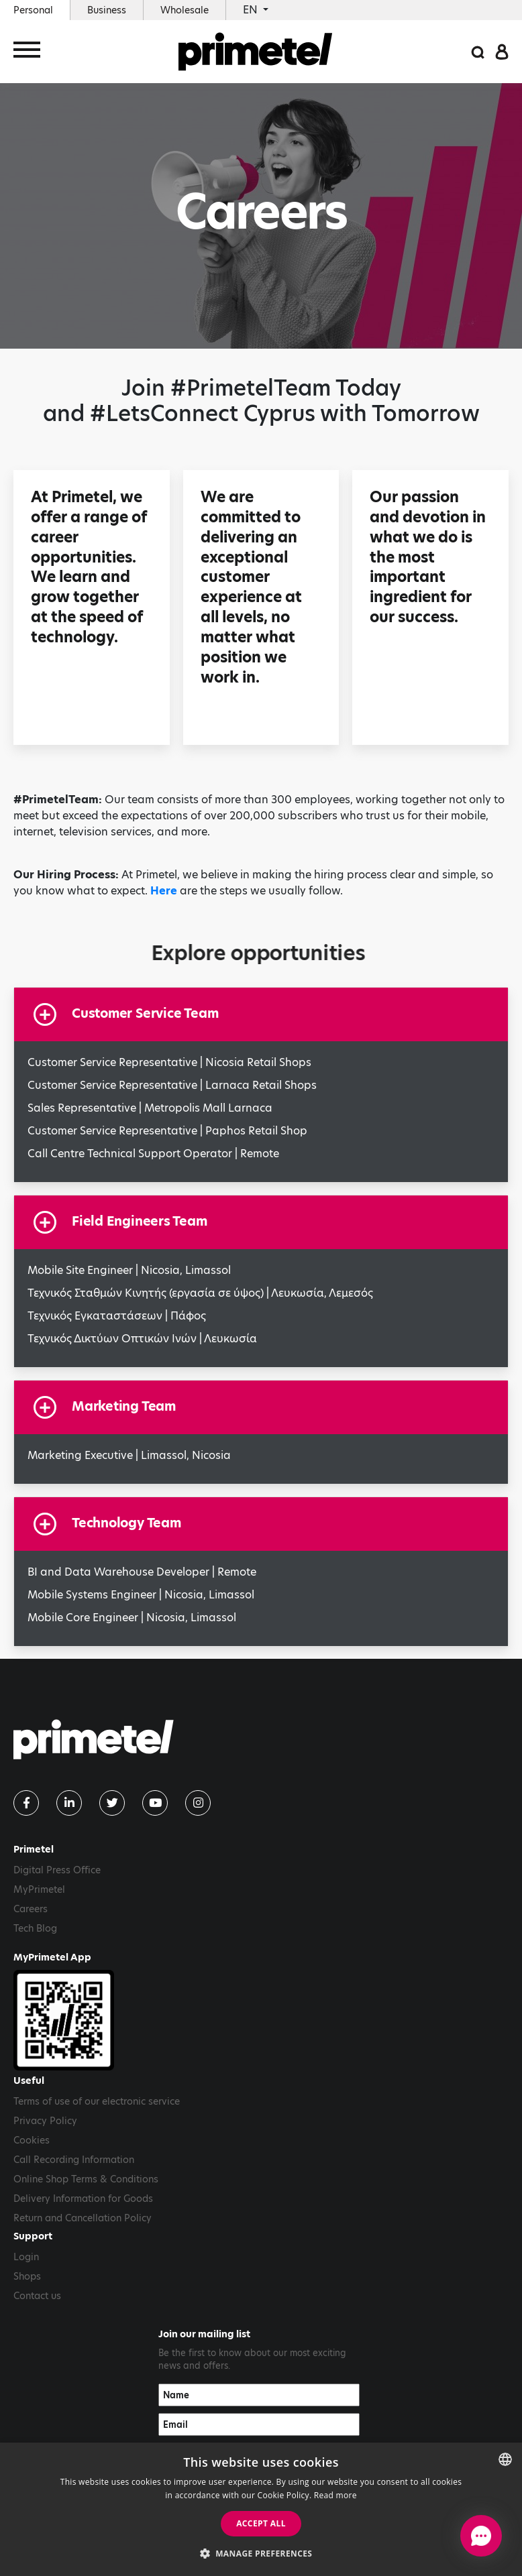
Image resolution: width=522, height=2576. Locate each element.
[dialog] (261, 2509)
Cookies (31, 2140)
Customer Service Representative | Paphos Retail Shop (167, 1130)
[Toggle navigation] (26, 52)
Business (106, 10)
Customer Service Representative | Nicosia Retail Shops (169, 1062)
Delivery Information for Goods (83, 2198)
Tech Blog (35, 1928)
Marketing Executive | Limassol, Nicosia (129, 1455)
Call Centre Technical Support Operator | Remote (153, 1153)
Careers (30, 1909)
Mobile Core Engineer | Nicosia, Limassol (132, 1617)
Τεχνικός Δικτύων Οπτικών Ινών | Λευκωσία (142, 1338)
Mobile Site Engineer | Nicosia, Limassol (129, 1270)
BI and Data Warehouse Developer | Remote (142, 1572)
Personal (33, 10)
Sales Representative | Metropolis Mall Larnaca (150, 1108)
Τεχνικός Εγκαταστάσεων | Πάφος (117, 1316)
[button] (261, 2553)
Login (26, 2257)
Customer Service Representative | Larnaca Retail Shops (172, 1085)
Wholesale (184, 10)
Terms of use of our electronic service (96, 2101)
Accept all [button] (261, 2523)
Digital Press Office (57, 1870)
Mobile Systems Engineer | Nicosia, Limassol (141, 1594)
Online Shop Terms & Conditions (85, 2179)
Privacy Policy (45, 2120)
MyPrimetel (39, 1889)
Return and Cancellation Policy (82, 2218)
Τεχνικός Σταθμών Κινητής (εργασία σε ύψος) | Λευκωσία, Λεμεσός (200, 1293)
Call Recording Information (73, 2159)
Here (163, 890)
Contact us (37, 2295)
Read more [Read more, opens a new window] (335, 2495)
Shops (27, 2276)
